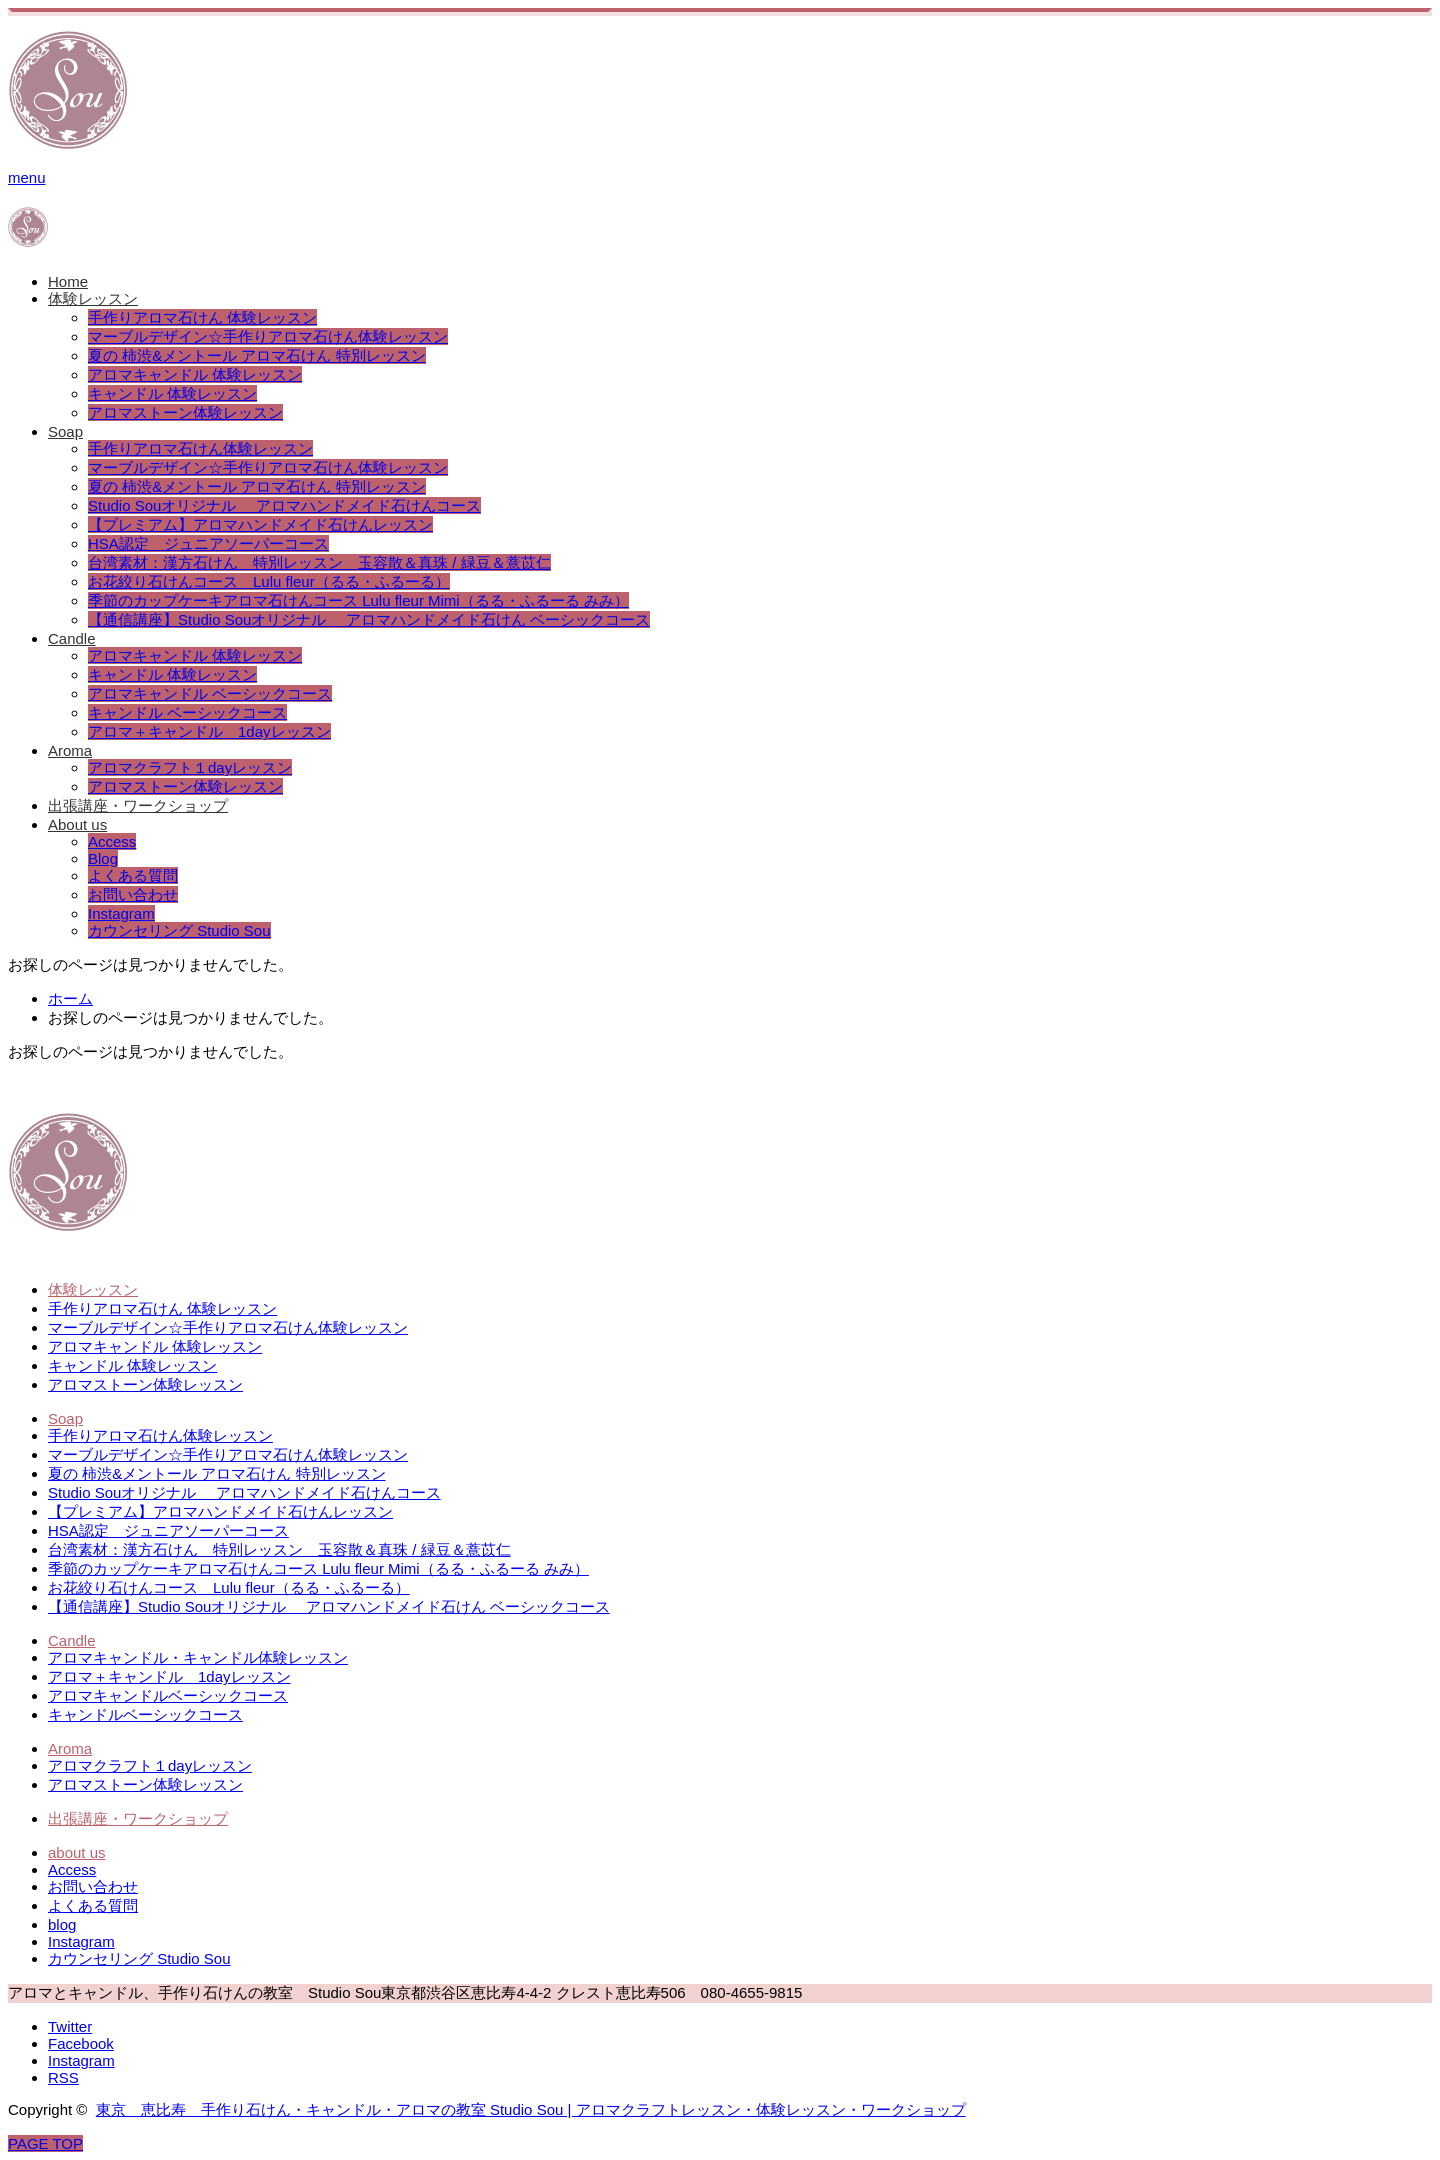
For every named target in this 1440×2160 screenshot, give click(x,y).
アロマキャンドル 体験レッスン (195, 374)
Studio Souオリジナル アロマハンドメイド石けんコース (284, 505)
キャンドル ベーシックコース (187, 712)
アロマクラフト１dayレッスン (190, 767)
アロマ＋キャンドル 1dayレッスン (209, 731)
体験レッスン (93, 298)
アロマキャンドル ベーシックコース (210, 693)
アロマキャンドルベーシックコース (168, 1695)
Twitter (70, 2026)
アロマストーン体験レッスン (185, 412)
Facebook (81, 2043)
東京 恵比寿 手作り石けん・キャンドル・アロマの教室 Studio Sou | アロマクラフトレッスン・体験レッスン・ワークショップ (531, 2109)
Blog (103, 858)
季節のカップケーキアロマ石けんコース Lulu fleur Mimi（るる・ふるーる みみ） (358, 600)
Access (112, 841)
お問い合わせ (133, 894)
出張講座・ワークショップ (138, 805)
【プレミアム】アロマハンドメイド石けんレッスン (260, 524)
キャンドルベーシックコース (145, 1714)
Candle (72, 638)
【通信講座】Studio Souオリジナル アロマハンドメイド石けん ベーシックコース (369, 619)
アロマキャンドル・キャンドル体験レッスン (198, 1657)
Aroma (70, 750)
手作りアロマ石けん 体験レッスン (202, 317)
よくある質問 (133, 875)
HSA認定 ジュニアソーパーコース (208, 543)
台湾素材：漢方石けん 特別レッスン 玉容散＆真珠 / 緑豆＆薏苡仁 (319, 562)
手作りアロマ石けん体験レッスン (200, 448)
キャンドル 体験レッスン (172, 393)
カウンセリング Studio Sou (179, 930)
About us (77, 824)
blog (62, 1924)
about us (77, 1852)
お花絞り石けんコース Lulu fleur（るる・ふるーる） (269, 581)
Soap (65, 431)
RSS (63, 2077)
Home (68, 281)
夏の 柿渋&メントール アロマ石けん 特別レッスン (257, 355)
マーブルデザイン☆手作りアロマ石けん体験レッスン (268, 336)
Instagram (121, 913)
